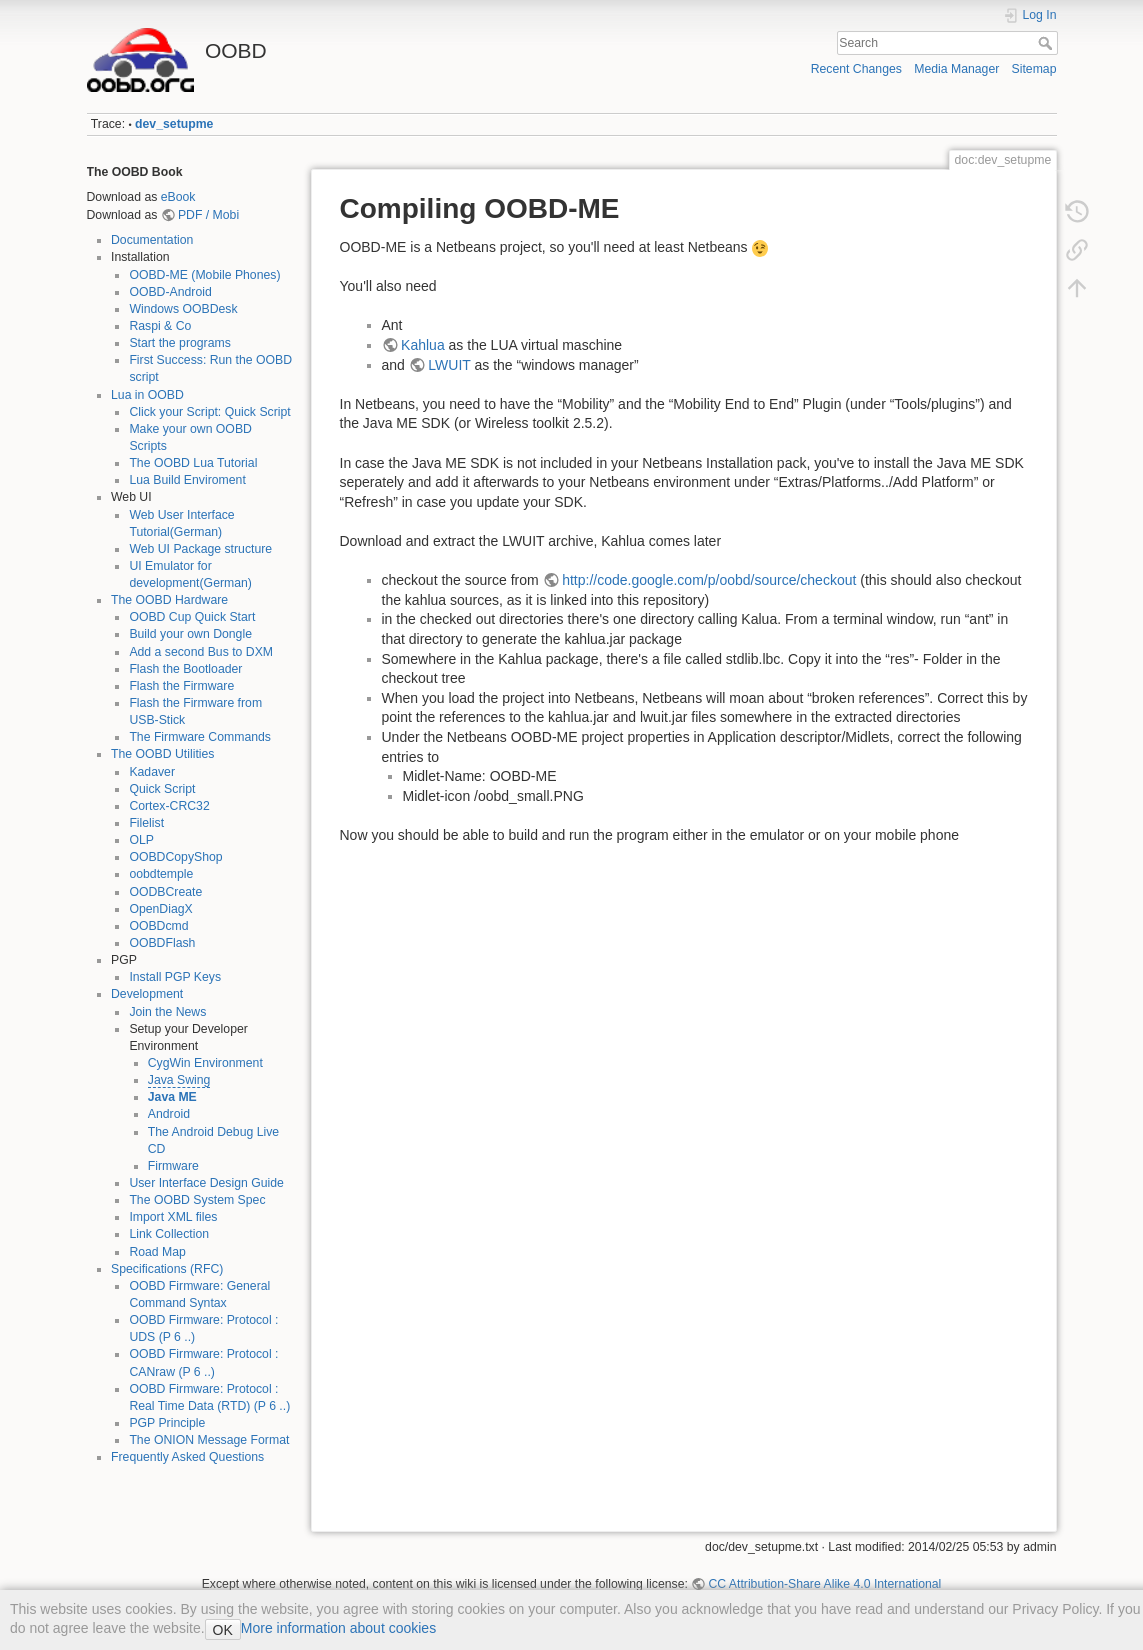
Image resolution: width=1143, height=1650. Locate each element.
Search (1047, 43)
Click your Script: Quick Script (209, 412)
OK (223, 1630)
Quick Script (162, 789)
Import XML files (173, 1217)
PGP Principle (167, 1423)
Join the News (167, 1012)
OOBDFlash (162, 943)
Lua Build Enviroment (187, 480)
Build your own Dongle (190, 634)
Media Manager (956, 69)
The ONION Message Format (209, 1440)
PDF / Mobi (208, 215)
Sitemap (1034, 69)
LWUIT (449, 365)
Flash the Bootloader (185, 669)
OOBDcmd (158, 926)
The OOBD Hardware (169, 600)
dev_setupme (174, 124)
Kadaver (152, 772)
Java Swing (179, 1080)
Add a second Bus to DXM (201, 652)
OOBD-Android (170, 292)
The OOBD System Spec (197, 1200)
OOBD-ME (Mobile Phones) (204, 275)
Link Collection (169, 1234)
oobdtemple (161, 874)
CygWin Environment (205, 1063)
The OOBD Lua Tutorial (193, 463)
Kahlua (423, 345)
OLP (141, 840)
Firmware (173, 1166)
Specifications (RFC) (167, 1269)
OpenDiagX (160, 909)
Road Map (157, 1252)
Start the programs (179, 343)
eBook (178, 197)
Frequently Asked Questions (187, 1457)
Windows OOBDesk (183, 309)
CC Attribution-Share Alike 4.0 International (824, 1584)
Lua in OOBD (147, 395)
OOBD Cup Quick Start (192, 617)
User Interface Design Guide (206, 1183)
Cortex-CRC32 (169, 806)
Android (169, 1114)
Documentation (152, 240)
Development (147, 994)
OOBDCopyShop (175, 857)
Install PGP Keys (175, 977)
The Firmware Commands (200, 737)
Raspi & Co (160, 326)
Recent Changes (856, 69)
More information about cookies (338, 1628)
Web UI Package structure (200, 549)
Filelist (146, 823)
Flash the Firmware (181, 686)
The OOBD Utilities (162, 754)
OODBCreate (165, 892)
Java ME (172, 1097)
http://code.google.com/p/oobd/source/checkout (709, 580)
